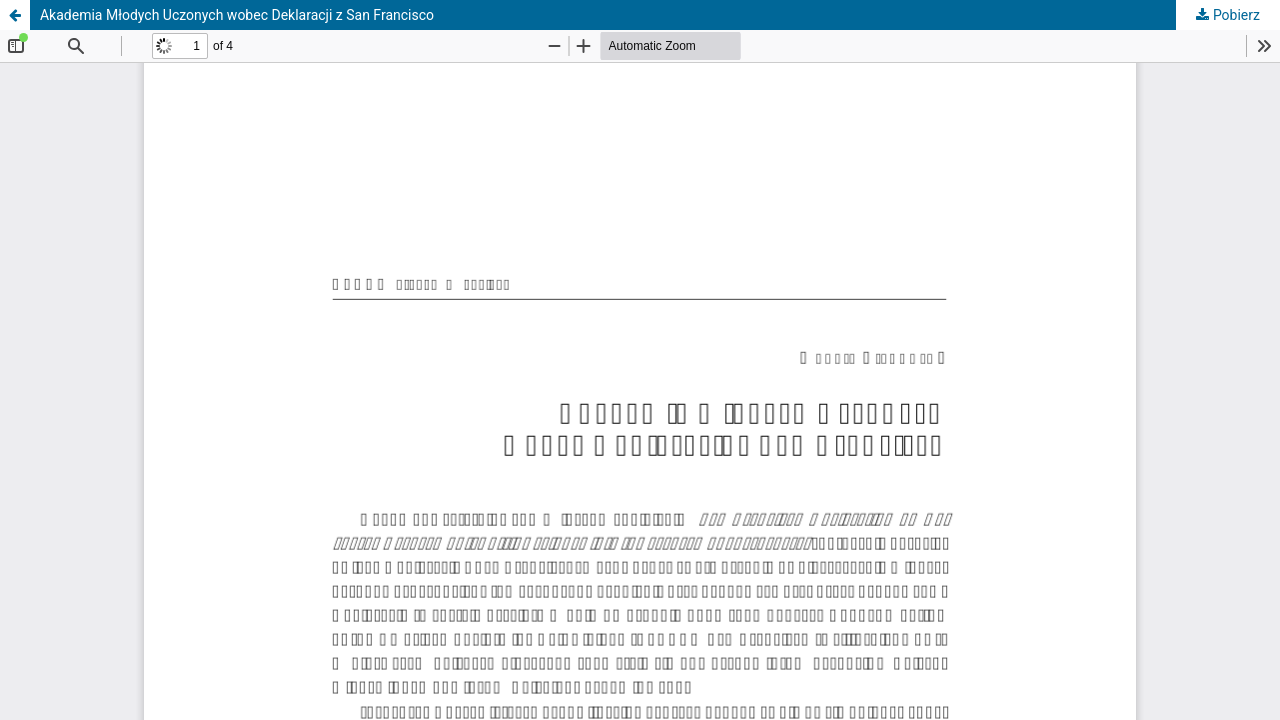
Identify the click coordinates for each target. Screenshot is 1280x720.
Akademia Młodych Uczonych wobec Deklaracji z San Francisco (237, 15)
